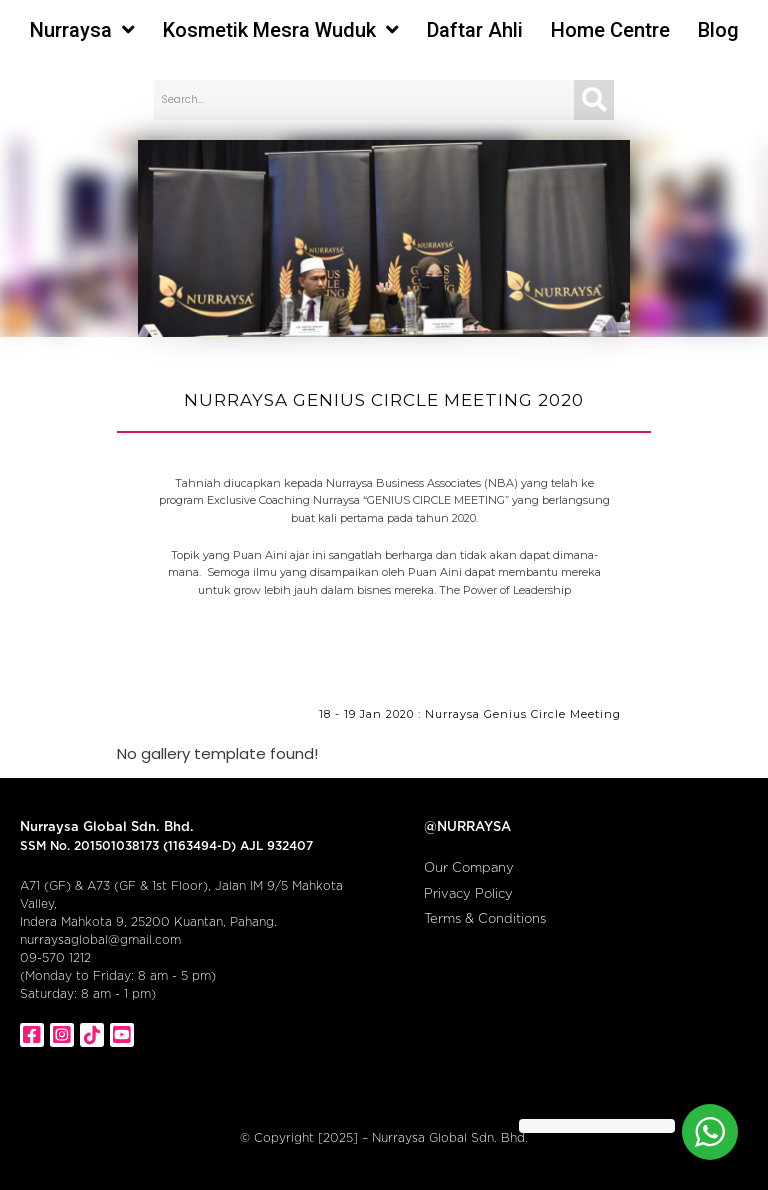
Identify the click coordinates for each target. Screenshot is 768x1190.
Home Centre (610, 30)
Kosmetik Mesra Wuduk (281, 30)
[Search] (594, 100)
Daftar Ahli (475, 30)
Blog (718, 30)
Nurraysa (82, 30)
